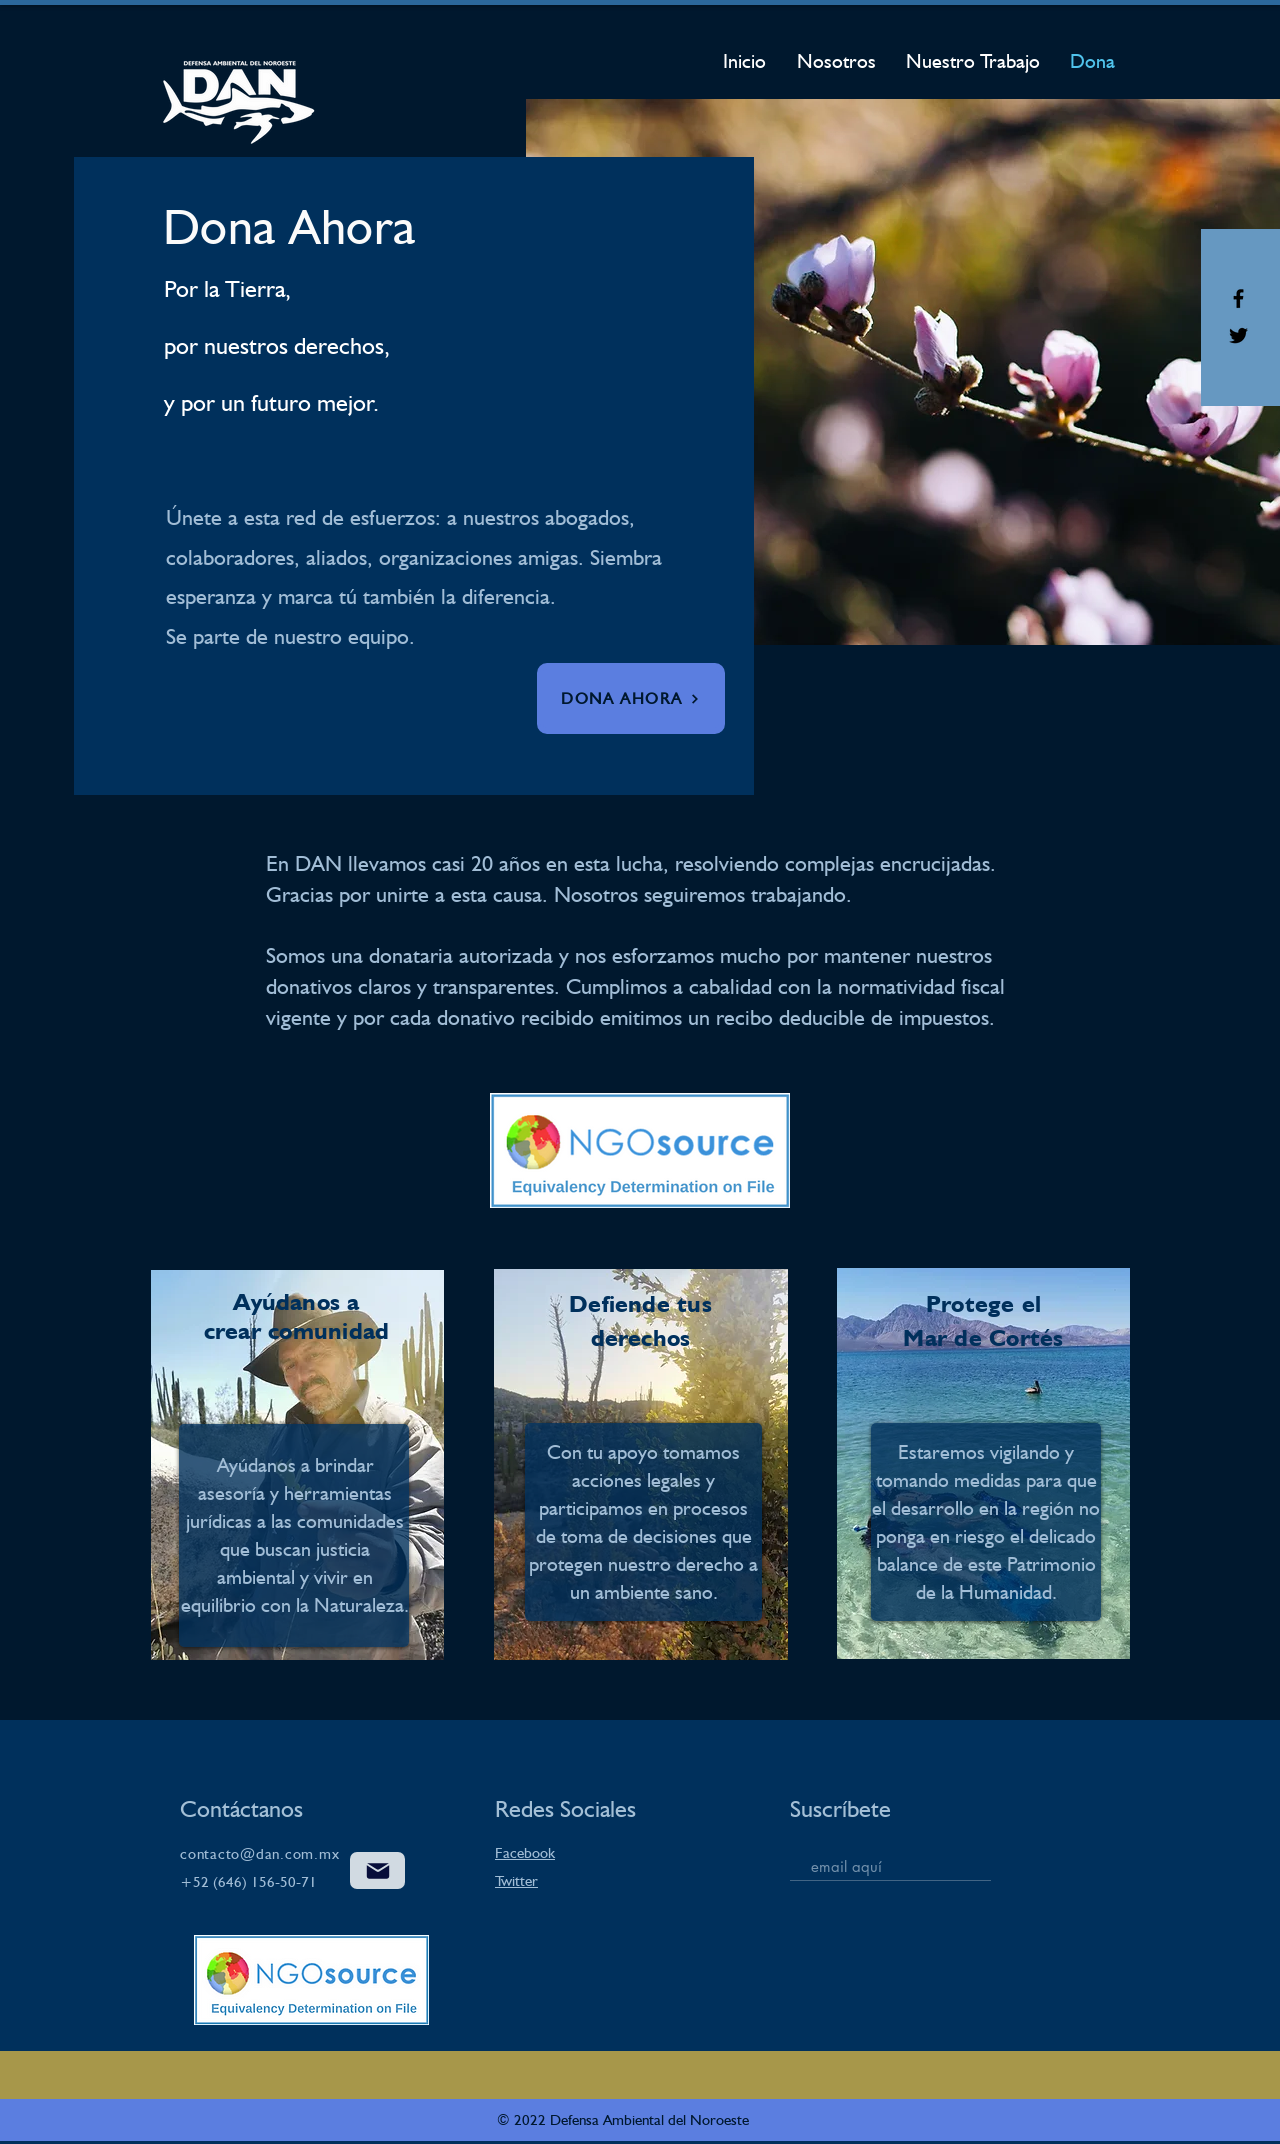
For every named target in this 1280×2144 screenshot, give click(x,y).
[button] (631, 698)
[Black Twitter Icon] (1238, 335)
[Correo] (377, 1870)
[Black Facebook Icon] (1238, 298)
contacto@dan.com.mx (259, 1854)
